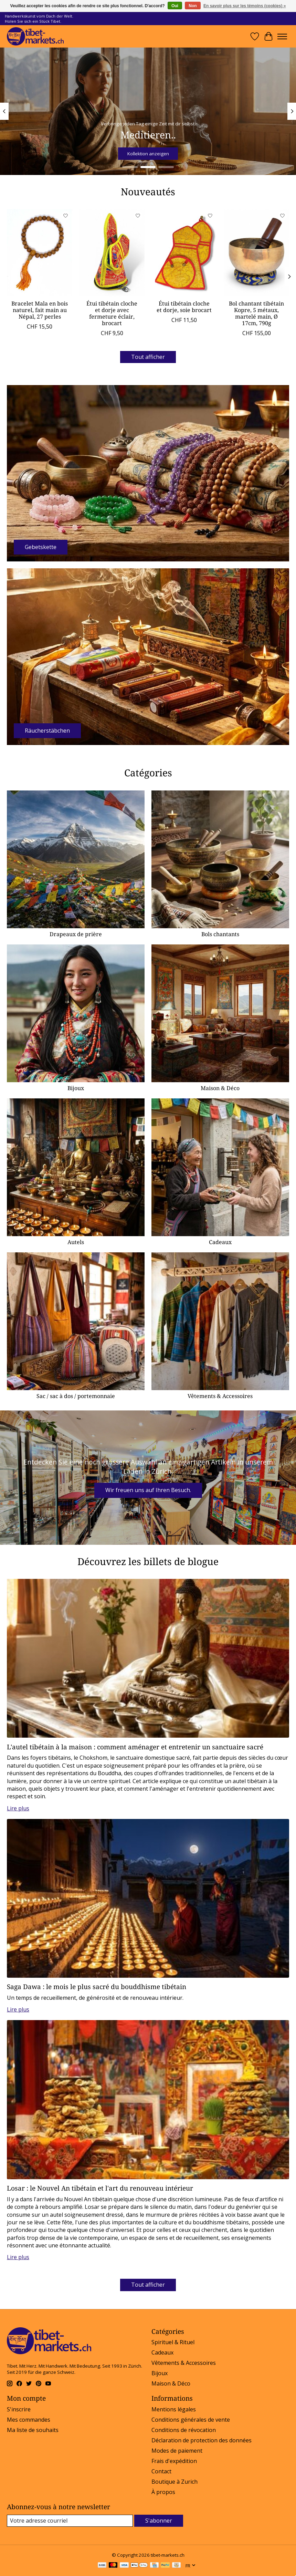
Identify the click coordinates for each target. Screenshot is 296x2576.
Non (193, 5)
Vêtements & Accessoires (220, 1396)
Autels (75, 1242)
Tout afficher (148, 357)
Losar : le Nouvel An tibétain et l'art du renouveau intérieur (100, 2188)
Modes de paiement (176, 2450)
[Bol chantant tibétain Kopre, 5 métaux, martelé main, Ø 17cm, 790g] (256, 252)
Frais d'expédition (174, 2461)
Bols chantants (220, 934)
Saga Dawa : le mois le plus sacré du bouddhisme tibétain (96, 1986)
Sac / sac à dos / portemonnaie (75, 1396)
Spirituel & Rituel (172, 2342)
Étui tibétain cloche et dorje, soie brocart (184, 307)
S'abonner (158, 2520)
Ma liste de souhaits (33, 2430)
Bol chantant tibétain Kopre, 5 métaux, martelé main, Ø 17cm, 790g (256, 313)
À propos (163, 2492)
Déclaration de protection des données (201, 2440)
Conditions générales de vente (190, 2419)
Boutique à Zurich (174, 2481)
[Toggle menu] (282, 36)
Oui (174, 5)
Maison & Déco (220, 1088)
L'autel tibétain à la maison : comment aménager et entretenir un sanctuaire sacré (135, 1746)
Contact (161, 2471)
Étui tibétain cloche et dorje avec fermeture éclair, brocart (111, 313)
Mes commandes (28, 2419)
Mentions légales (173, 2409)
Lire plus (18, 1808)
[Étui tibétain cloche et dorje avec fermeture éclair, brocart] (112, 252)
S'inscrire (19, 2409)
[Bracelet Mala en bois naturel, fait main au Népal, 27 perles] (39, 252)
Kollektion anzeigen (148, 154)
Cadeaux (220, 1242)
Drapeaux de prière (76, 934)
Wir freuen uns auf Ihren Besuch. (148, 1490)
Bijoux (75, 1088)
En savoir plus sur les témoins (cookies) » (244, 5)
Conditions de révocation (183, 2430)
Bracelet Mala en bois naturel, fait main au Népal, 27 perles (39, 310)
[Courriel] (70, 2521)
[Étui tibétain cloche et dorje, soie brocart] (184, 252)
